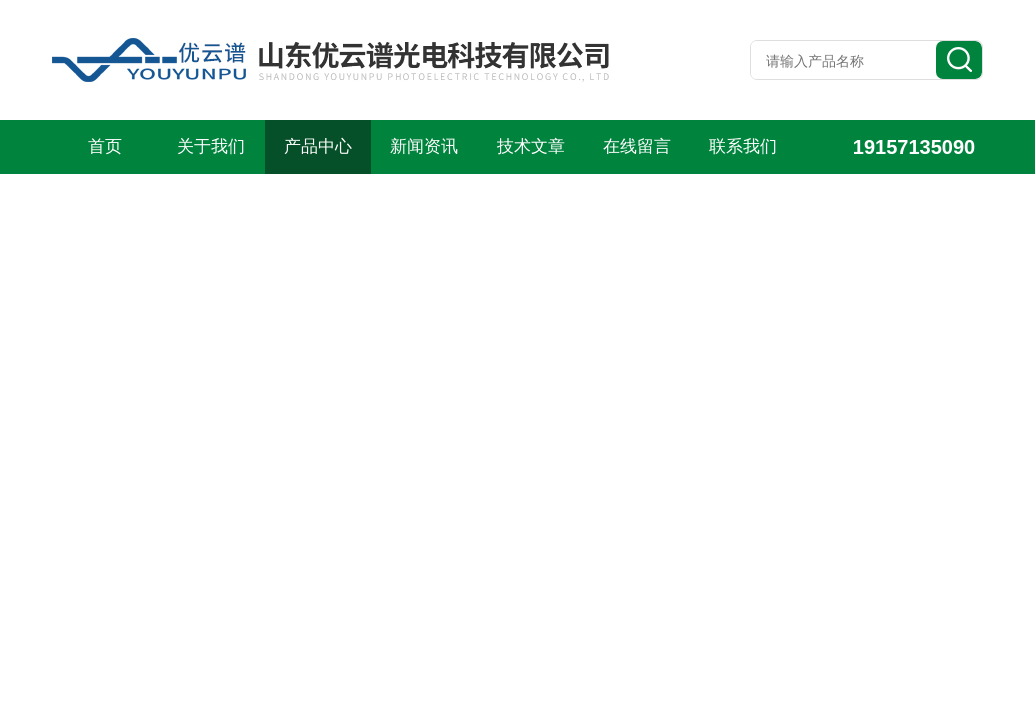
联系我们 (743, 146)
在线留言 (637, 146)
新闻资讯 (424, 146)
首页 (105, 146)
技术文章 (531, 146)
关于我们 (211, 146)
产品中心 (318, 146)
